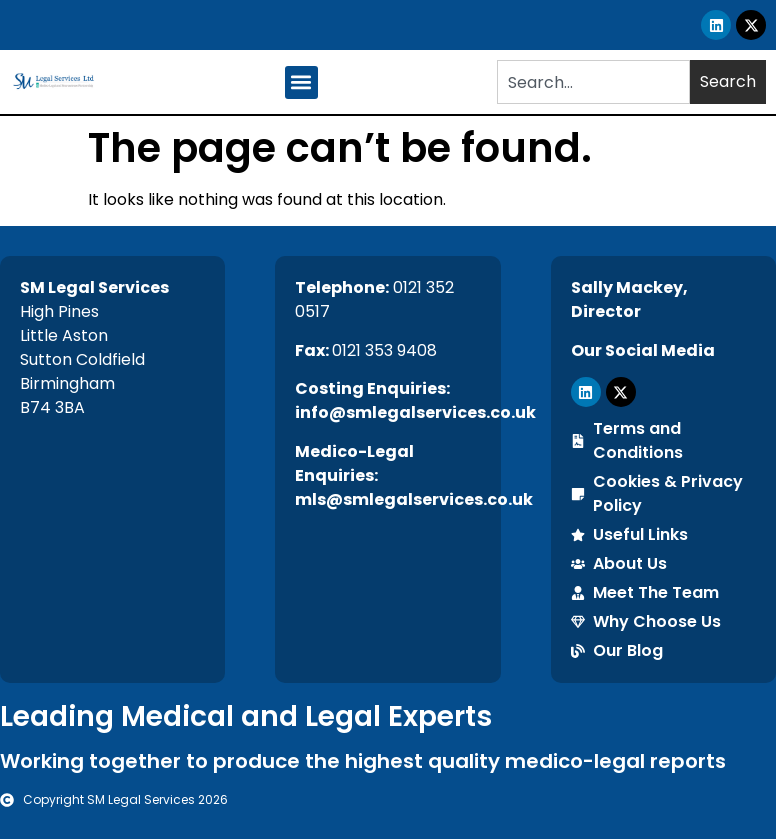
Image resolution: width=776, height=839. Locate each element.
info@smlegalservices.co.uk (415, 412)
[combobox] (593, 82)
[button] (301, 82)
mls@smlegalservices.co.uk (414, 499)
